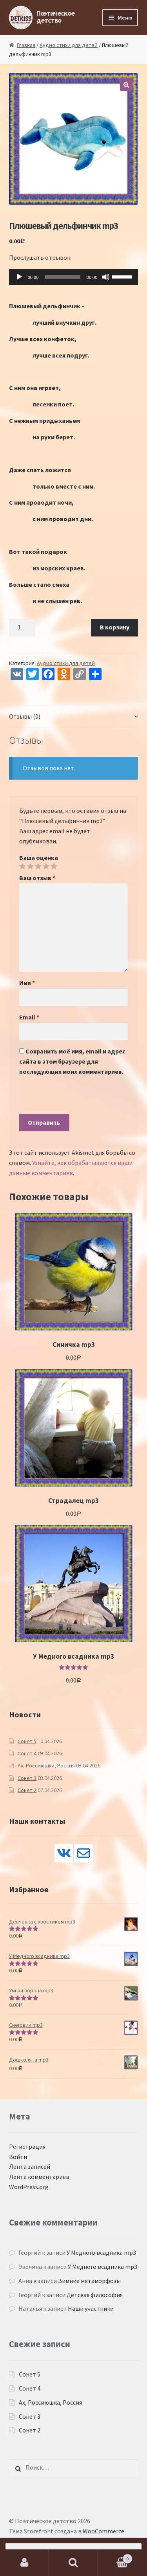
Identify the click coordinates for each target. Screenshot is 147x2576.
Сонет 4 (27, 1753)
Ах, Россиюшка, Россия (46, 1765)
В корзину (114, 627)
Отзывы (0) (24, 716)
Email (29, 1017)
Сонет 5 (27, 1741)
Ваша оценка (38, 857)
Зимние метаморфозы (89, 2281)
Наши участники (91, 2308)
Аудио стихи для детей (69, 45)
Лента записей (29, 2166)
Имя (27, 983)
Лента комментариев (39, 2177)
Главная (26, 45)
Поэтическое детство (55, 17)
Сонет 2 (27, 1790)
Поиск (73, 2562)
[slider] (62, 277)
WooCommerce (103, 2531)
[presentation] (78, 1098)
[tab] (73, 716)
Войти (18, 2157)
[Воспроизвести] (19, 277)
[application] (73, 277)
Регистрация (27, 2146)
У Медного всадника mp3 (101, 2252)
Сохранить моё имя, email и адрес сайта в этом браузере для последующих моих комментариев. (72, 1061)
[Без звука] (106, 277)
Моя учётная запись (24, 2562)
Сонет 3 (27, 1777)
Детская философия (95, 2295)
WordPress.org (29, 2187)
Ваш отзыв (37, 878)
